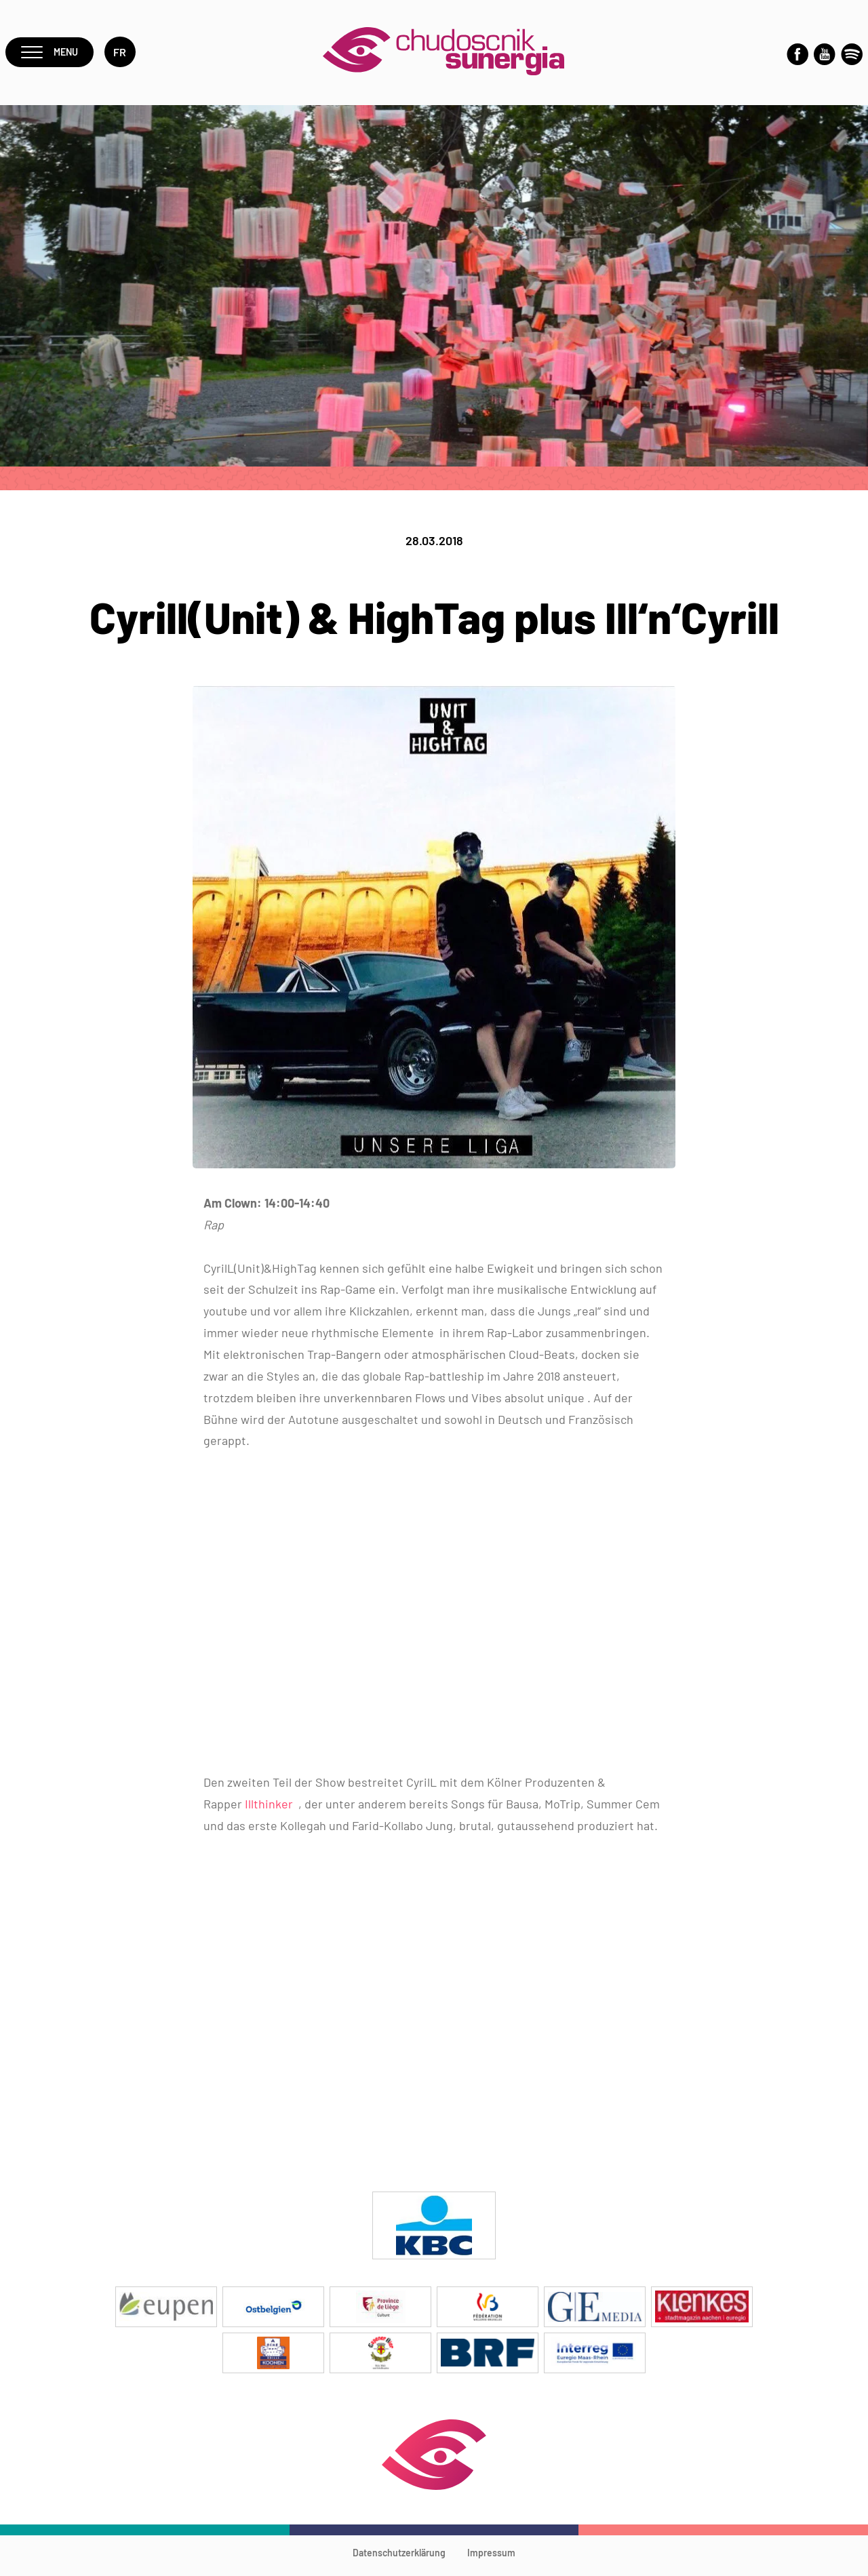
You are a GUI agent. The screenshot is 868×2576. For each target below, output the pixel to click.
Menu (52, 55)
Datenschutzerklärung (399, 2558)
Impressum (491, 2558)
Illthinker (270, 1809)
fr (125, 55)
